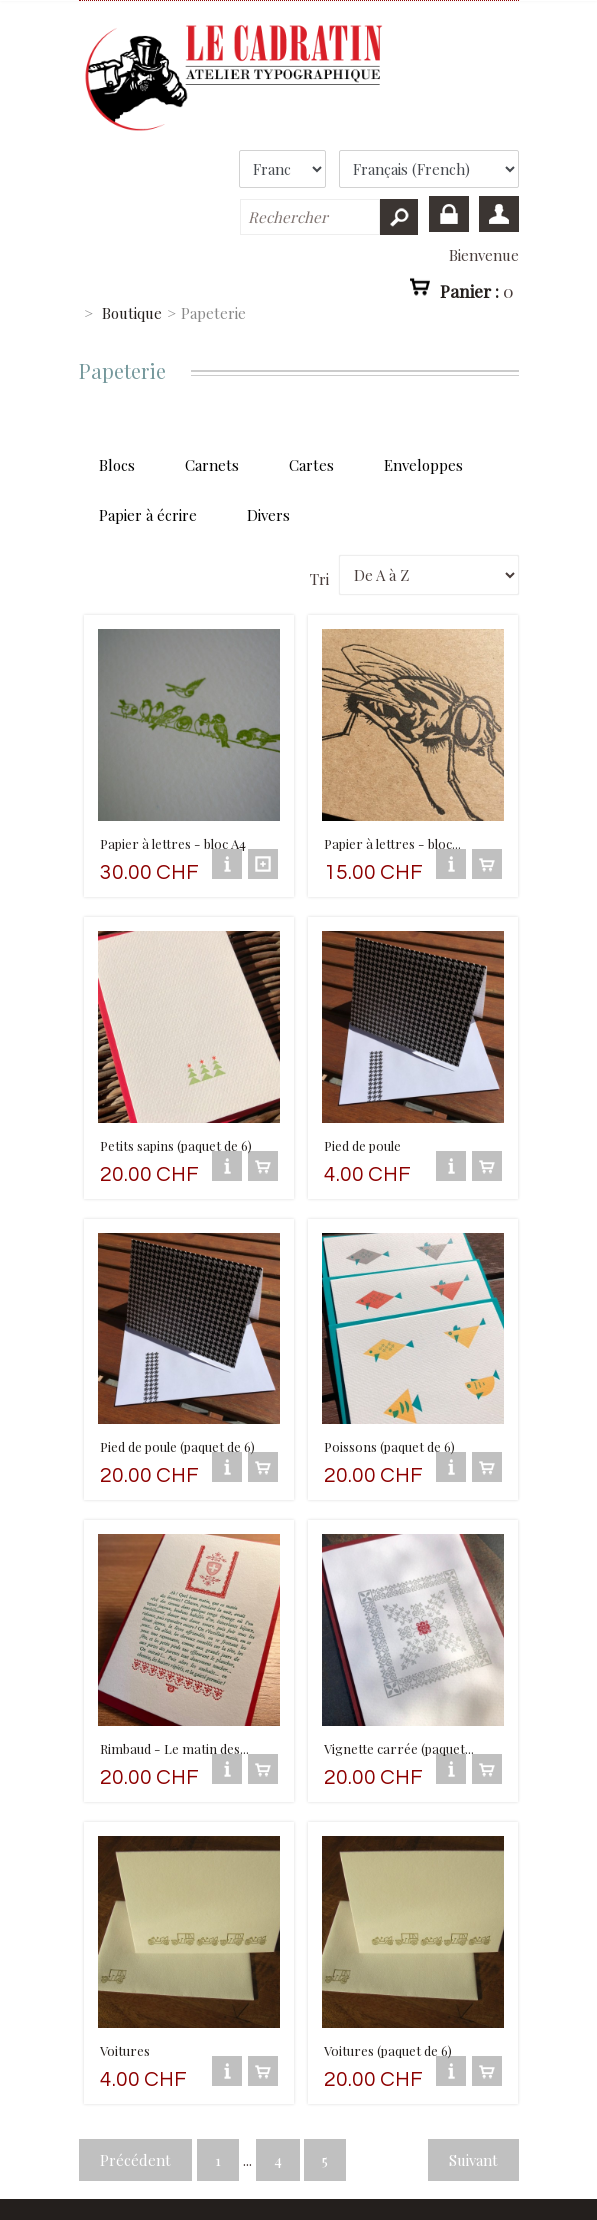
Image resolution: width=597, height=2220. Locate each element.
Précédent (135, 2101)
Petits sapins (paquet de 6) (176, 1121)
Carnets (212, 465)
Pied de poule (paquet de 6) (177, 1411)
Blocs (117, 465)
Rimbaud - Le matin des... (174, 1701)
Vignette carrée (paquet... (399, 1701)
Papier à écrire (148, 515)
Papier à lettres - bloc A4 (172, 831)
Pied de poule (362, 1121)
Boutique (132, 313)
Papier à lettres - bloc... (392, 831)
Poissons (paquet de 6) (389, 1411)
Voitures (125, 1991)
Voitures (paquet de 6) (388, 1991)
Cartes (311, 465)
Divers (268, 515)
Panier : (477, 290)
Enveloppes (423, 465)
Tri (319, 579)
